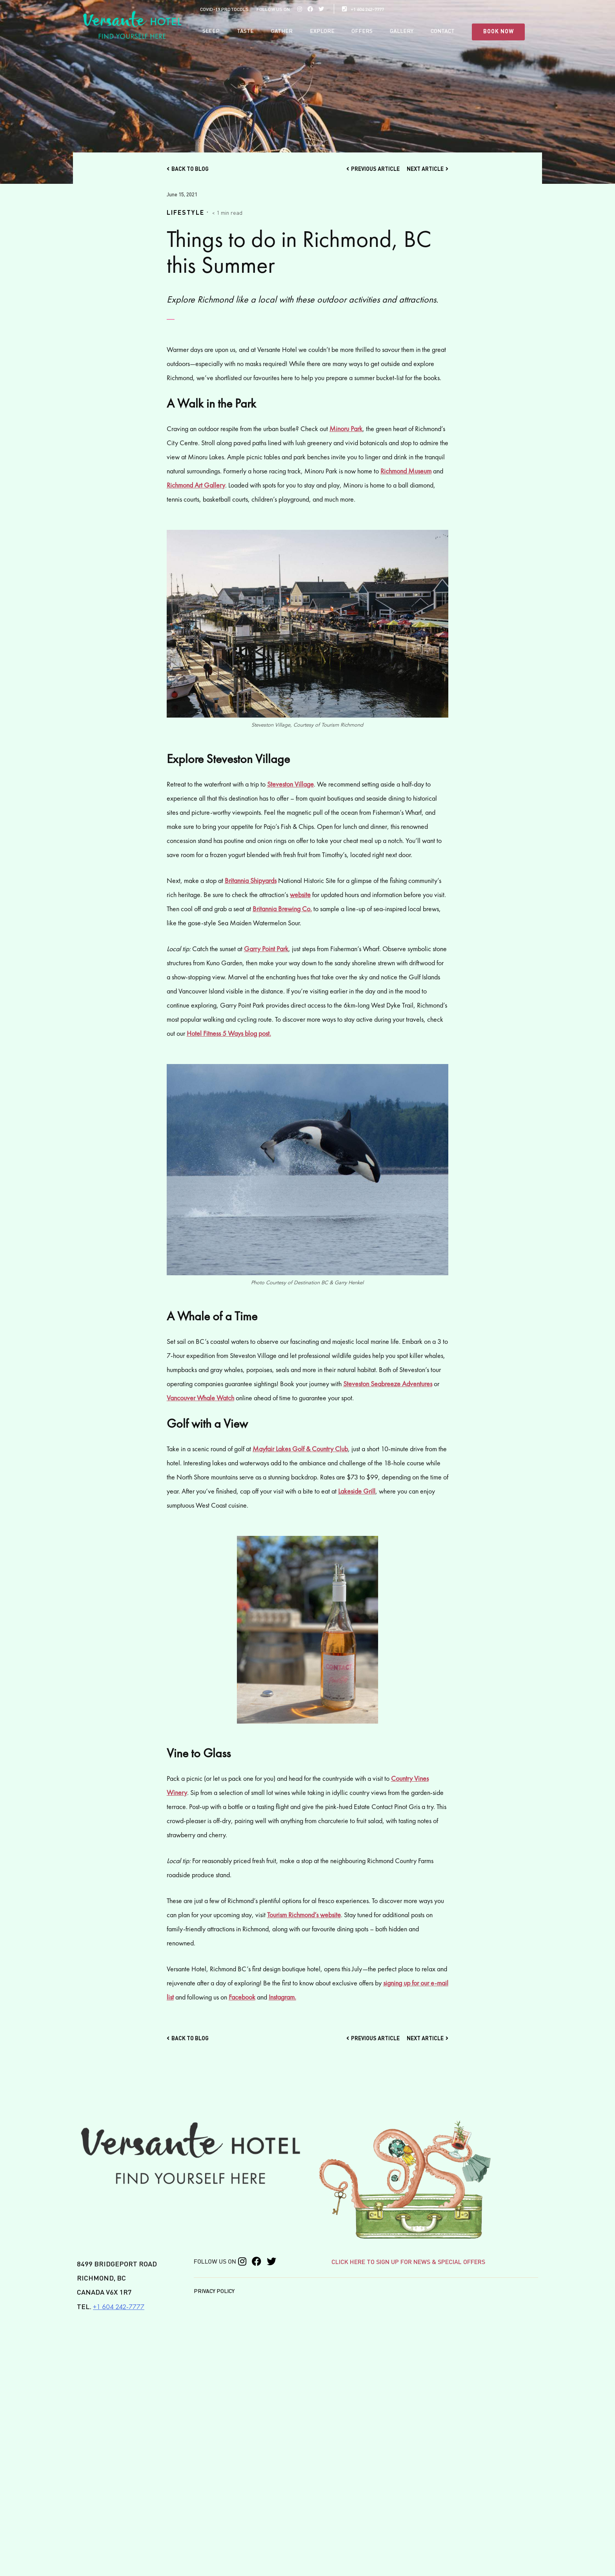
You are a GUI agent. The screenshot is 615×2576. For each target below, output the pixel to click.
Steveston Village (290, 783)
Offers (362, 31)
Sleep (211, 31)
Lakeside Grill (356, 1490)
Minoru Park (345, 428)
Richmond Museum (405, 470)
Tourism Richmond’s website (304, 1914)
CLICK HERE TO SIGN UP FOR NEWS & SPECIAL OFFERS (408, 2262)
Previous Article (372, 169)
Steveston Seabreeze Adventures (387, 1383)
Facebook (242, 1996)
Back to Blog (188, 169)
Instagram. (282, 1996)
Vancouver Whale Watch (200, 1397)
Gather (282, 31)
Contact (443, 31)
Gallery (401, 31)
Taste (245, 31)
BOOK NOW (498, 31)
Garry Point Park (266, 948)
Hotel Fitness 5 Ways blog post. (229, 1032)
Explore (322, 31)
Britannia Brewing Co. (282, 908)
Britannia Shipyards (251, 880)
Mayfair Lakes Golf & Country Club (300, 1448)
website (300, 894)
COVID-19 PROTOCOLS (224, 9)
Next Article (427, 169)
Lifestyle (185, 213)
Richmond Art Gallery (196, 484)
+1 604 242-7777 (363, 9)
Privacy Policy (214, 2291)
